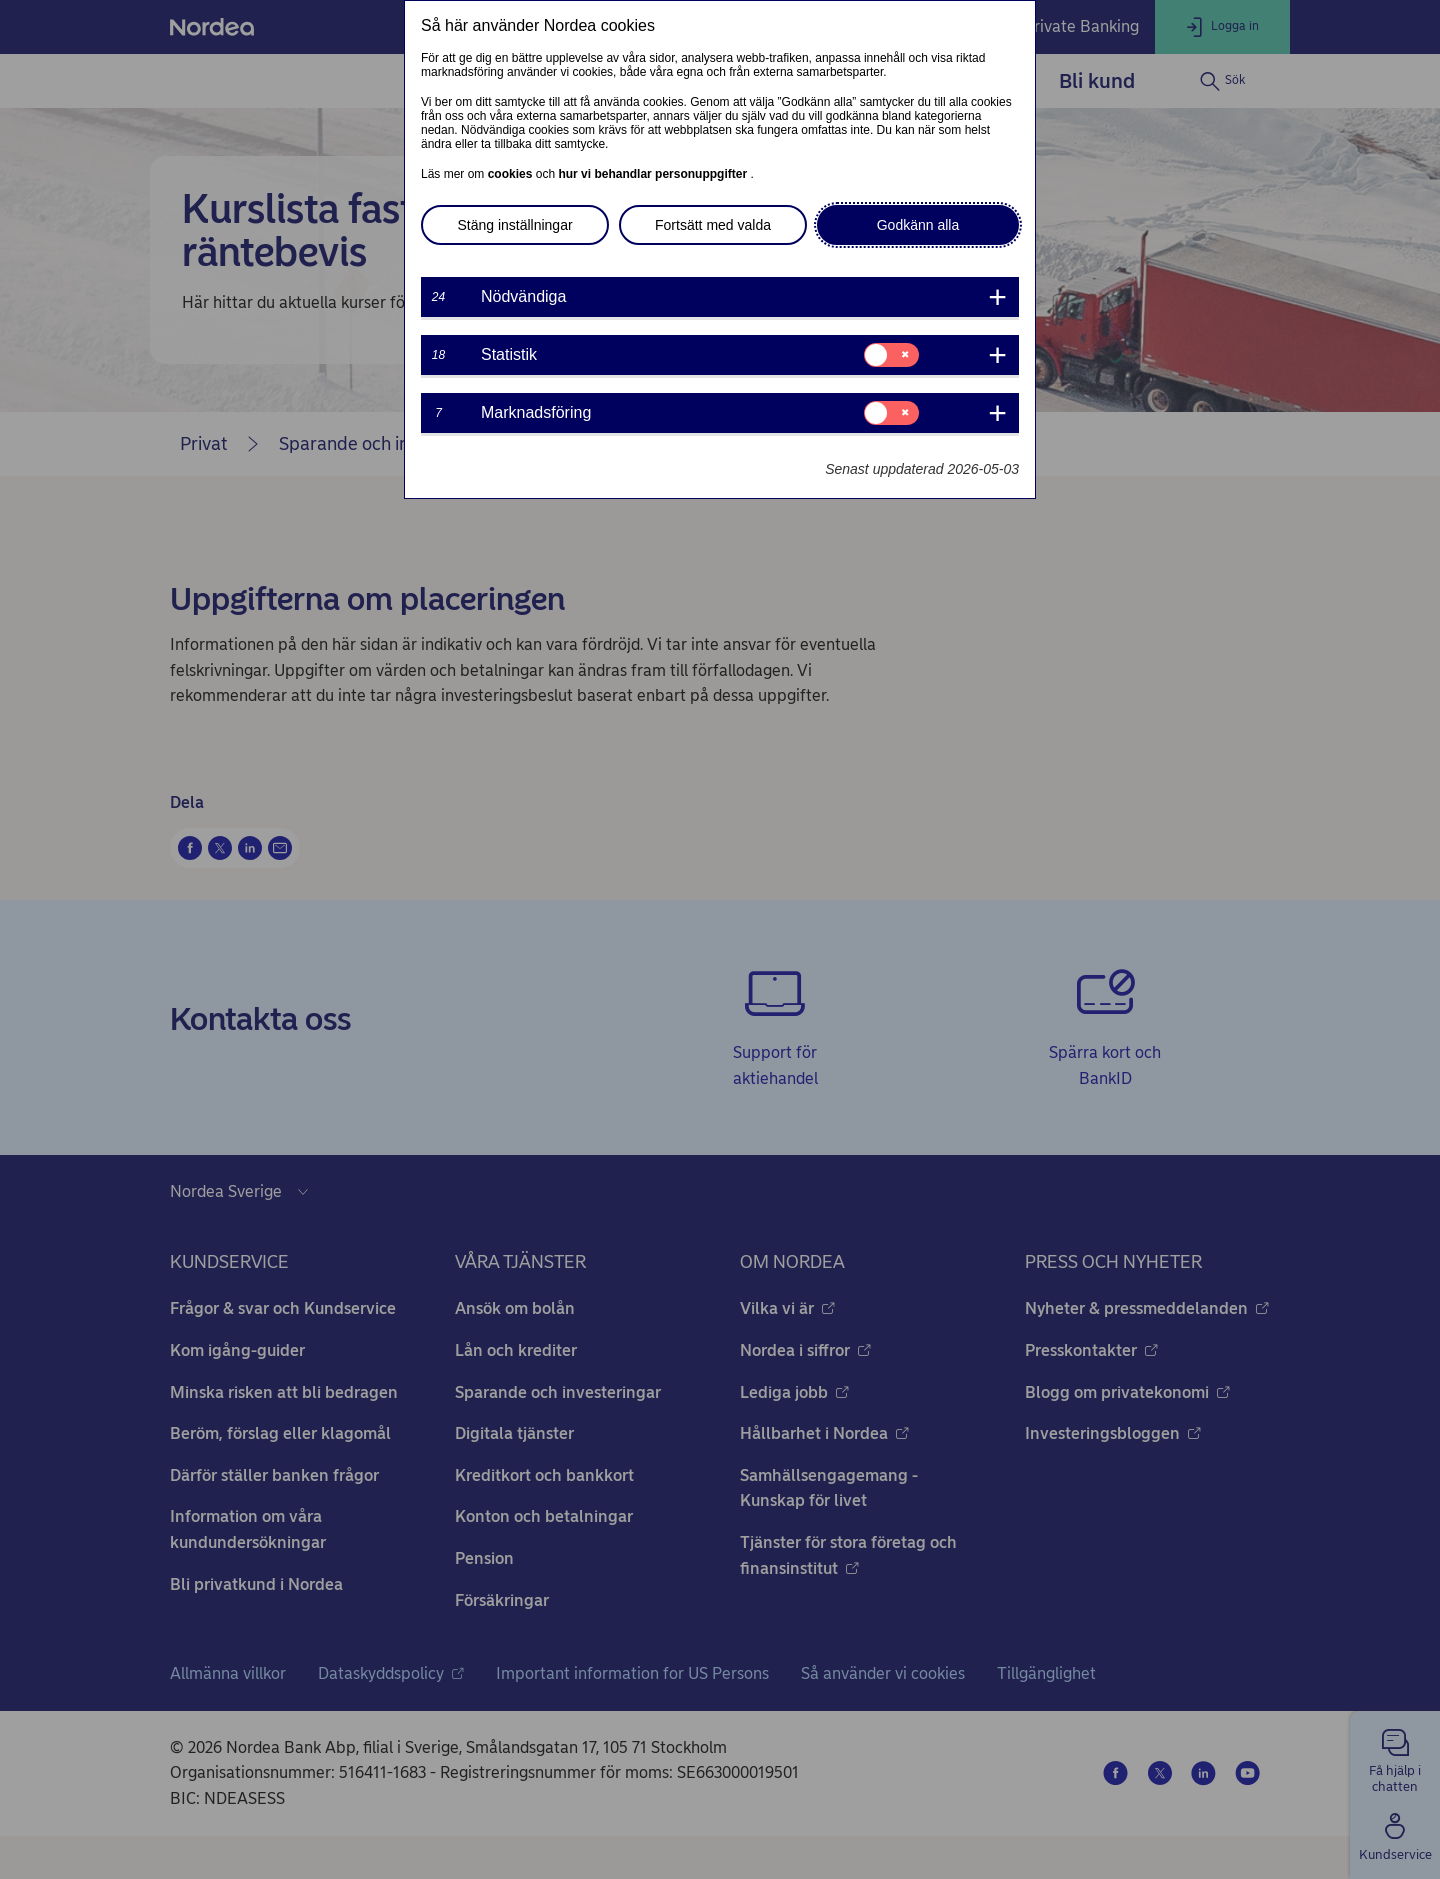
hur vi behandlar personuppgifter (654, 174)
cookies (512, 174)
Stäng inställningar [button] (514, 225)
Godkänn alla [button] (918, 225)
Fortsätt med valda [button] (713, 225)
